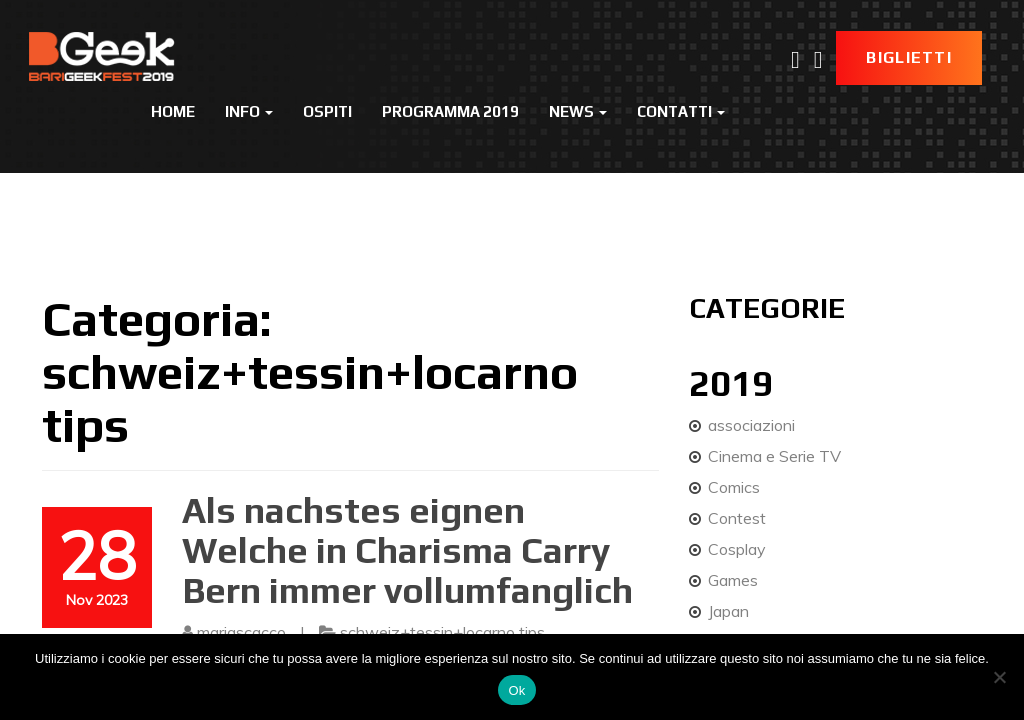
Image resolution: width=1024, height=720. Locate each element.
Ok (516, 690)
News (578, 111)
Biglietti (909, 57)
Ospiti (327, 111)
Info (249, 111)
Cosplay (737, 549)
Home (173, 111)
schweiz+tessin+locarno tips (442, 632)
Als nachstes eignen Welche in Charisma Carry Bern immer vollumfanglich (407, 549)
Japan (728, 611)
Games (733, 580)
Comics (734, 487)
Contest (737, 518)
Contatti (681, 111)
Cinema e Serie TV (774, 456)
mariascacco (241, 632)
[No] (999, 677)
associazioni (751, 425)
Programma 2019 (450, 111)
